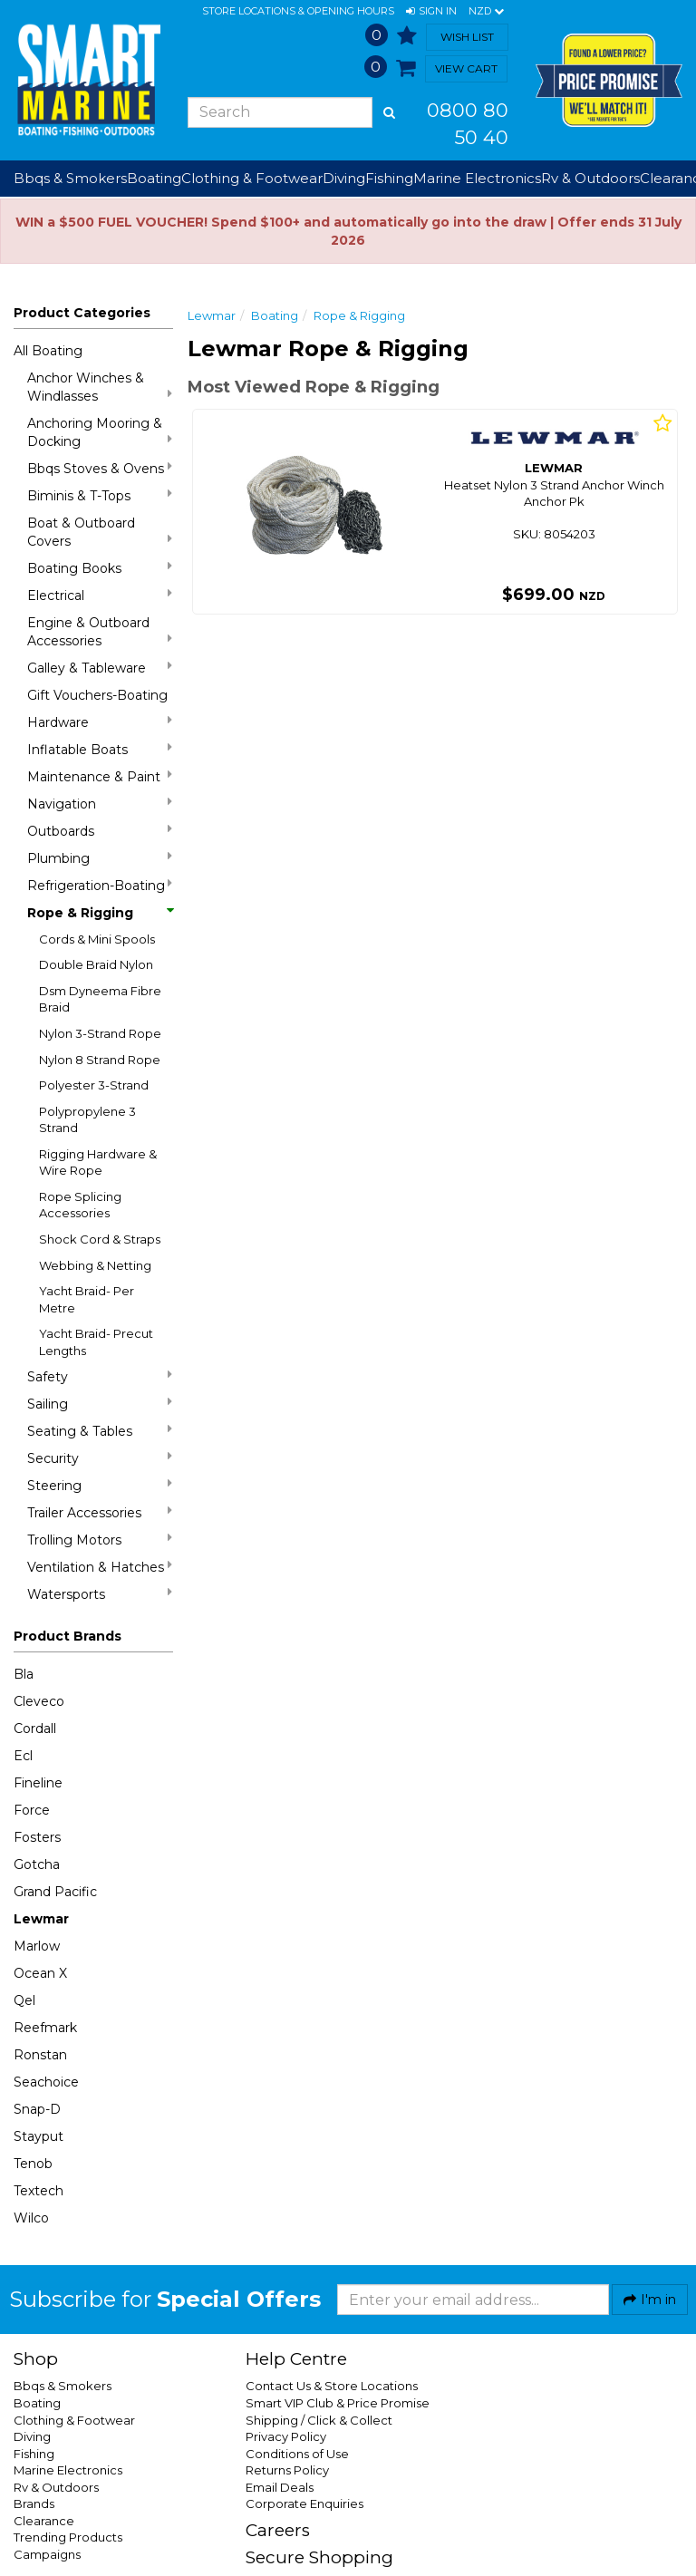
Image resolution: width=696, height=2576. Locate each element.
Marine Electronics (68, 2470)
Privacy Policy (286, 2436)
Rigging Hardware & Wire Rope (98, 1162)
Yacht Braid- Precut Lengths (96, 1342)
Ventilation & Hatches (99, 1566)
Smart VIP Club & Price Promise (338, 2403)
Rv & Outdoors (56, 2487)
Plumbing (99, 858)
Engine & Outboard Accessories (99, 632)
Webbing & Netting (95, 1265)
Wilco (31, 2218)
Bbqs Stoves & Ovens (99, 468)
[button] (431, 12)
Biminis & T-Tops (99, 495)
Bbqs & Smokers (70, 178)
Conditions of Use (297, 2453)
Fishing (34, 2453)
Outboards (99, 830)
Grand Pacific (55, 1892)
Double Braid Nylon (96, 964)
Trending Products (68, 2537)
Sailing (99, 1403)
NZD (486, 12)
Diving (32, 2436)
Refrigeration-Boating (99, 885)
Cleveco (39, 1701)
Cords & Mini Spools (97, 939)
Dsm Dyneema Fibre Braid (100, 999)
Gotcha (37, 1864)
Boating (274, 315)
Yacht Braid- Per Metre (86, 1299)
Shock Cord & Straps (99, 1239)
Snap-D (37, 2109)
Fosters (37, 1837)
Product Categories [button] (82, 313)
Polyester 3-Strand (94, 1085)
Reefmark (45, 2027)
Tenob (33, 2163)
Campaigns (47, 2554)
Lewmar (41, 1919)
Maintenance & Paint (99, 776)
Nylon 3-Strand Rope (100, 1033)
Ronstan (40, 2055)
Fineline (38, 1783)
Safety (99, 1376)
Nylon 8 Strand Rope (99, 1059)
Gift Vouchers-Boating (97, 695)
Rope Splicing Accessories (80, 1205)
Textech (38, 2191)
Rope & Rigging (99, 913)
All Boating (48, 351)
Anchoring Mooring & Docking (99, 432)
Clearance (44, 2520)
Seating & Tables (99, 1430)
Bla (24, 1674)
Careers (278, 2530)
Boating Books (99, 567)
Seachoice (46, 2082)
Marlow (37, 1946)
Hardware (99, 722)
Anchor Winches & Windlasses (99, 387)
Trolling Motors (99, 1539)
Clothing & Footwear (74, 2420)
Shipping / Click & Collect (319, 2420)
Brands (34, 2503)
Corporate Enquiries (304, 2503)
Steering (99, 1485)
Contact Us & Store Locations (332, 2385)
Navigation (99, 803)
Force (32, 1810)
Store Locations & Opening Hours (298, 11)
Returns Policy (287, 2470)
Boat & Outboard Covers (99, 532)
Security (99, 1458)
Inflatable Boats (99, 749)
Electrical (99, 595)
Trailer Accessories (99, 1512)
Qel (24, 2000)
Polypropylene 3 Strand (87, 1120)
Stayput (38, 2136)
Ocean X (40, 1973)
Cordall (35, 1728)
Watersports (99, 1594)
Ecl (23, 1756)
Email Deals (280, 2487)
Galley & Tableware (99, 667)
